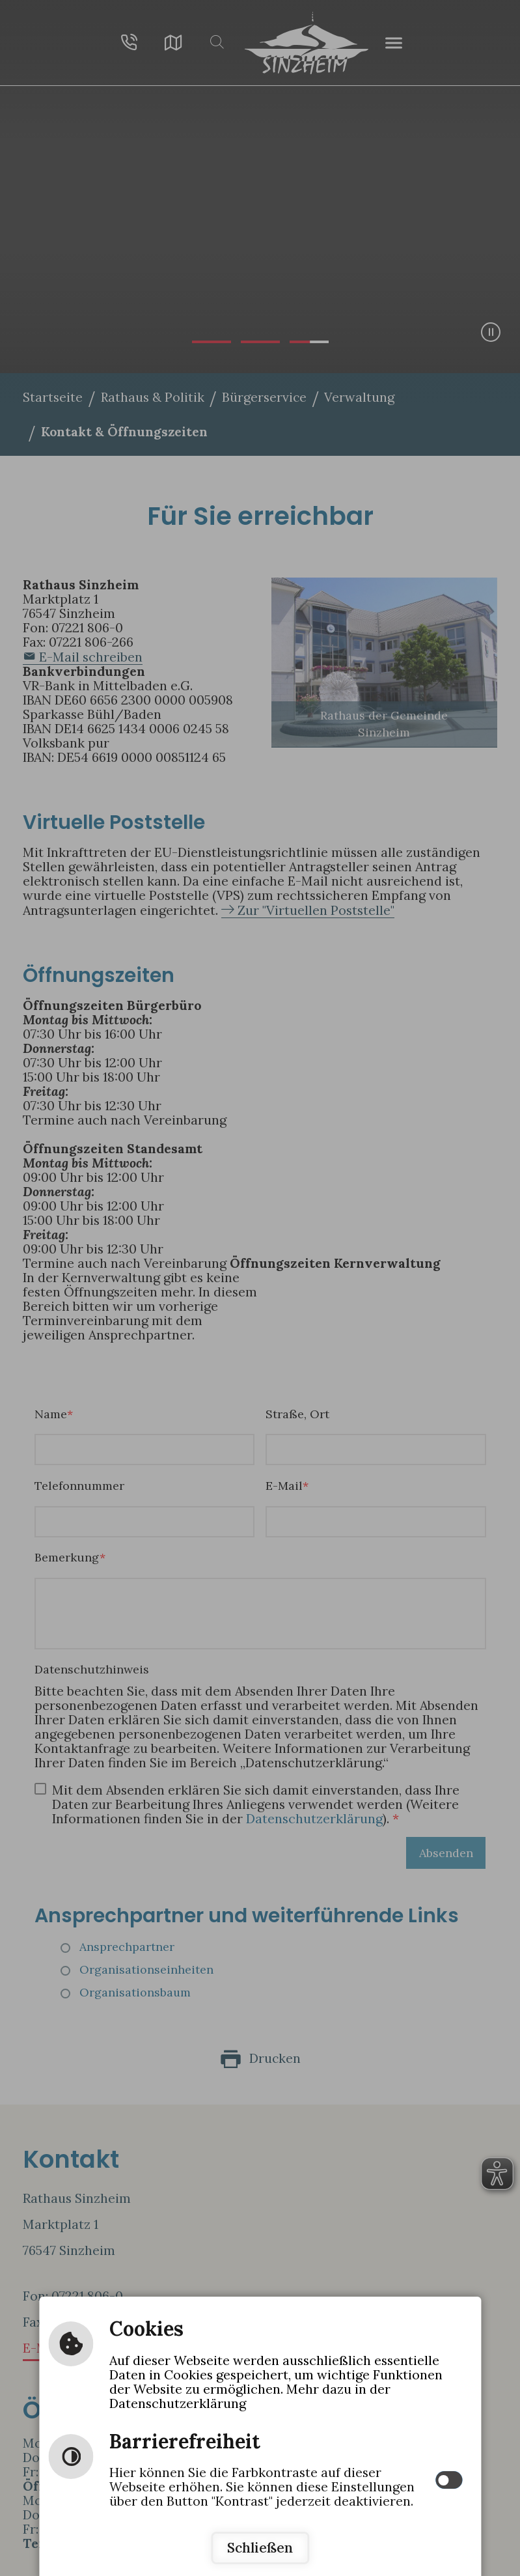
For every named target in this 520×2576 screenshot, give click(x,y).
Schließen (260, 2547)
